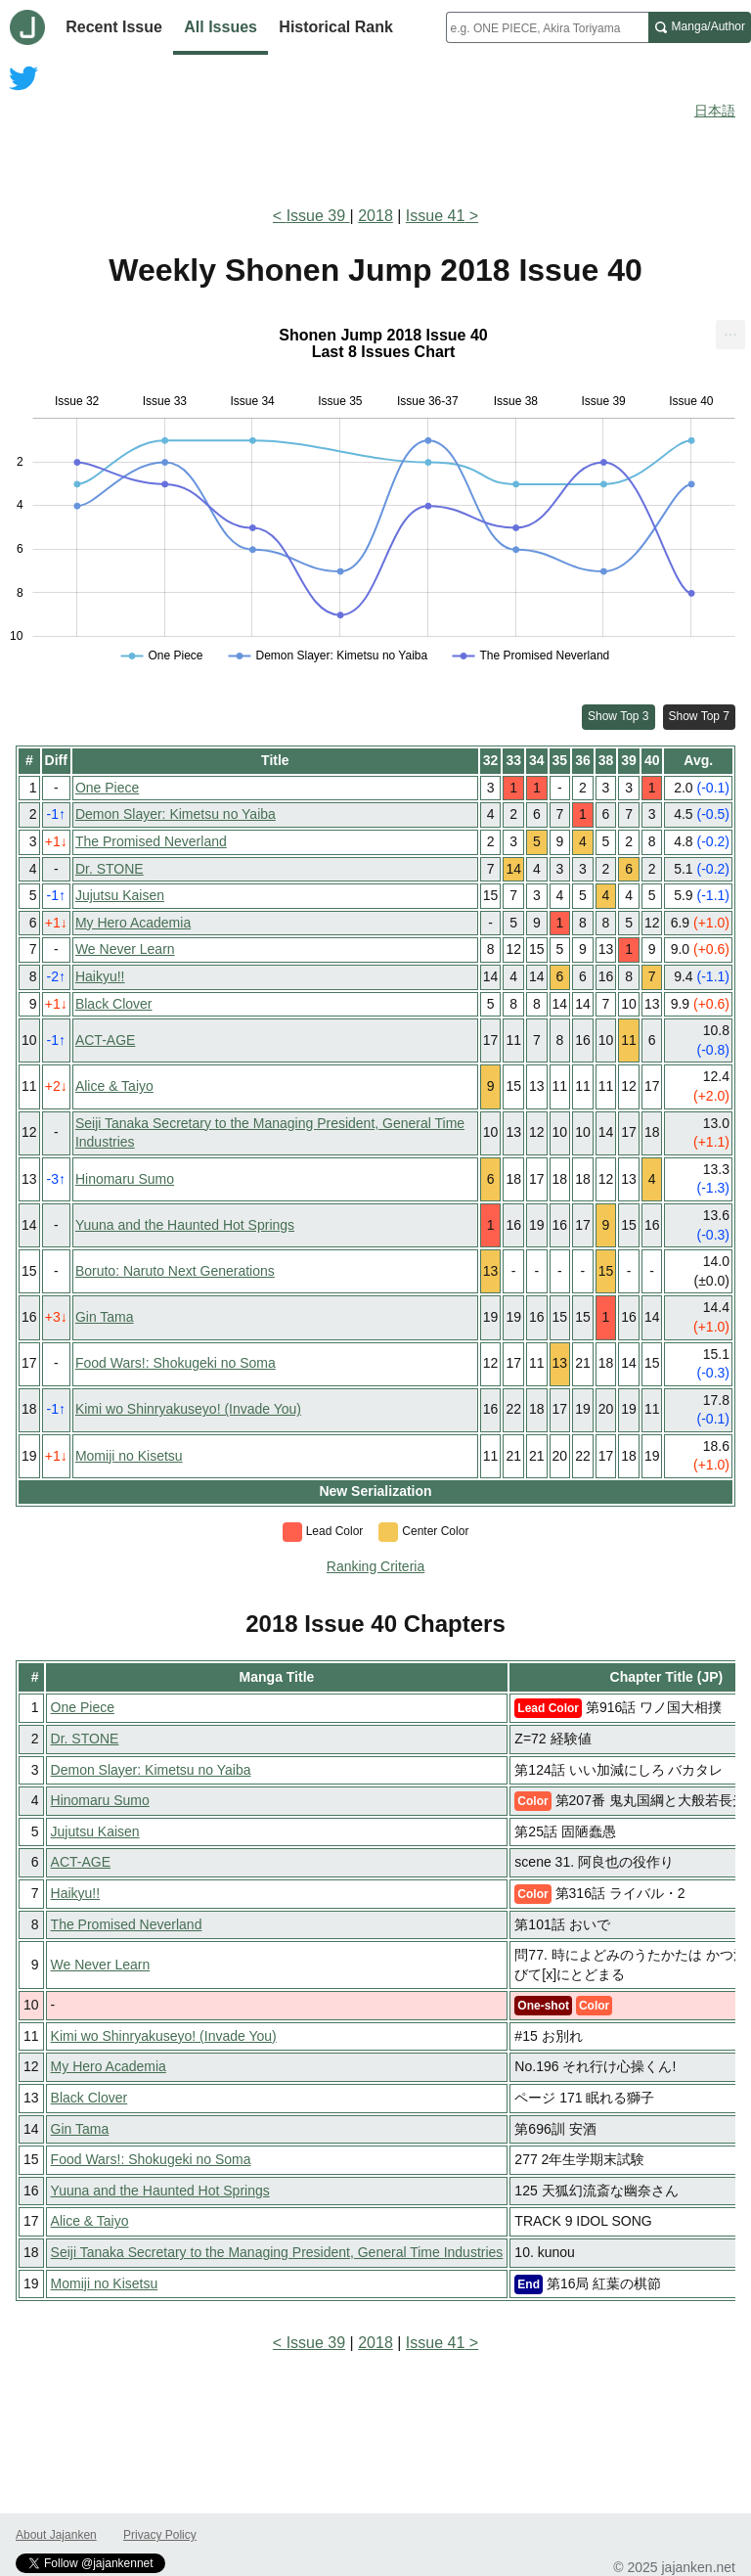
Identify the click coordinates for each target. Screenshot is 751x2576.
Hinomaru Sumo (124, 1179)
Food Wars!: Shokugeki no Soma (175, 1363)
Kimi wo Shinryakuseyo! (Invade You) (188, 1409)
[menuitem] (730, 334)
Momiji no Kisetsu (129, 1456)
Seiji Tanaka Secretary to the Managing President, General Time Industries (277, 2252)
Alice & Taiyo (114, 1086)
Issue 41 (435, 215)
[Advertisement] (375, 135)
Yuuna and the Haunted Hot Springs (184, 1225)
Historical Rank (335, 27)
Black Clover (114, 1004)
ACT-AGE (105, 1040)
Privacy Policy (160, 2535)
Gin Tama (104, 1317)
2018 (375, 215)
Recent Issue (114, 27)
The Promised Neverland (151, 841)
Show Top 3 (618, 716)
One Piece (107, 787)
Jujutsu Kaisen (119, 895)
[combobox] (547, 27)
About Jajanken (56, 2535)
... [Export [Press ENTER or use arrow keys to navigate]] (730, 330)
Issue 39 (318, 215)
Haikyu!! (100, 976)
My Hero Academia (133, 922)
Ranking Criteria (375, 1566)
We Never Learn (125, 949)
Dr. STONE (109, 869)
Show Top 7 (699, 716)
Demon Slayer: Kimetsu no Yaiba (175, 814)
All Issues (220, 27)
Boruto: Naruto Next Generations (175, 1271)
